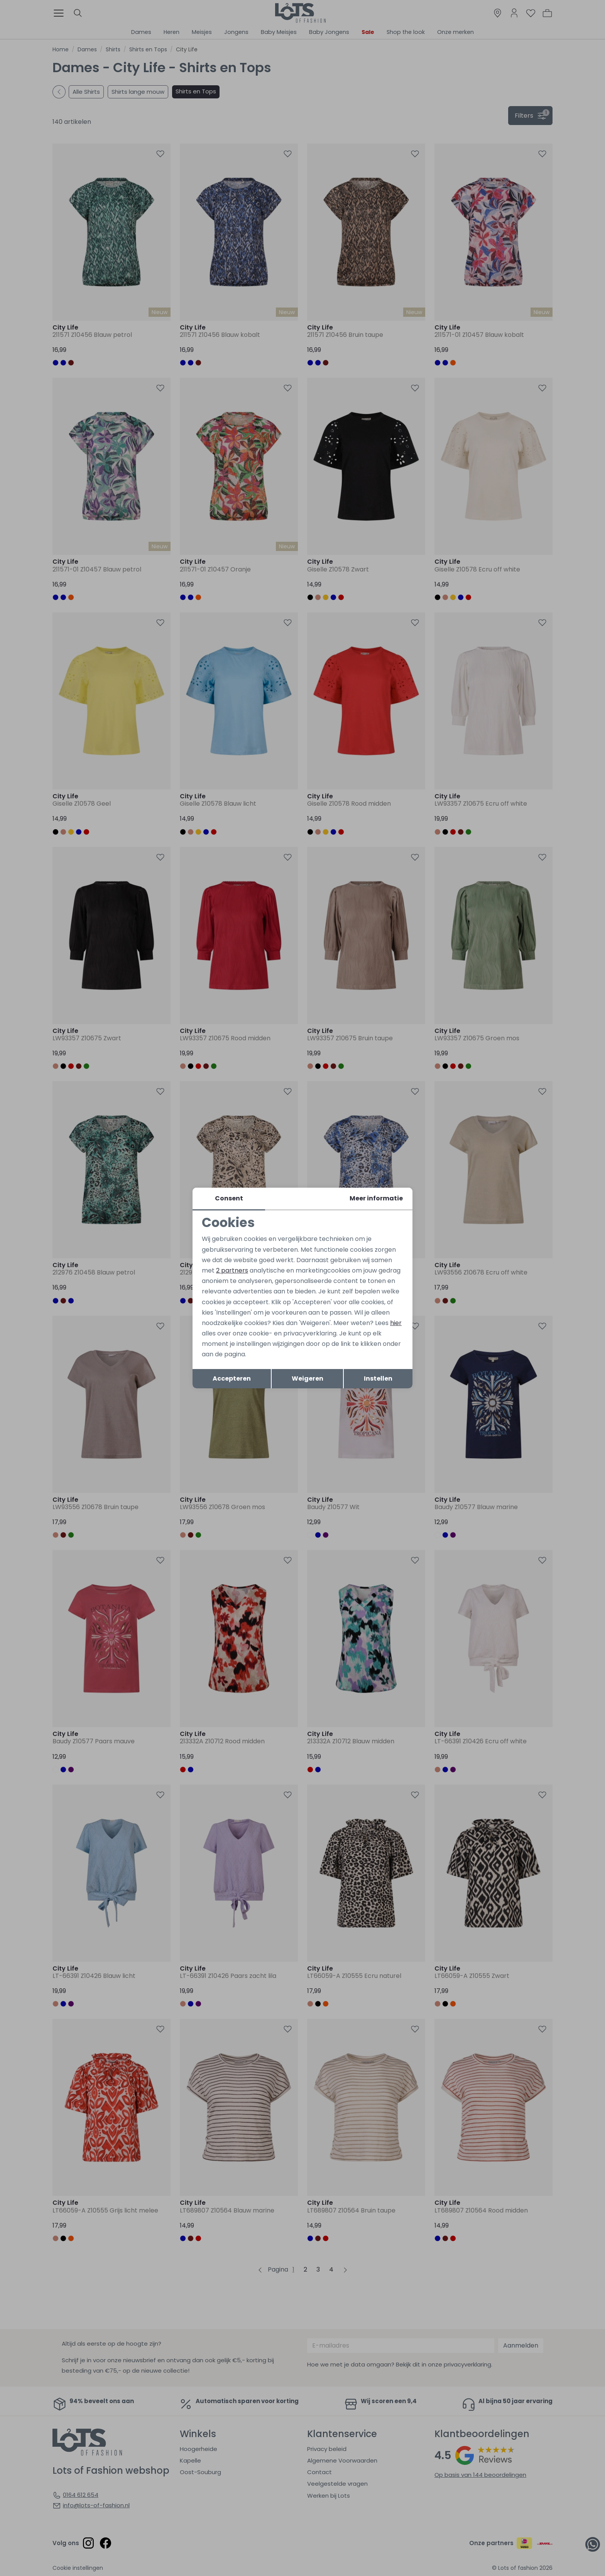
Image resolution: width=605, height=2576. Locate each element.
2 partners (232, 1270)
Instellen (378, 1378)
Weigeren (307, 1378)
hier (396, 1322)
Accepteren (232, 1378)
